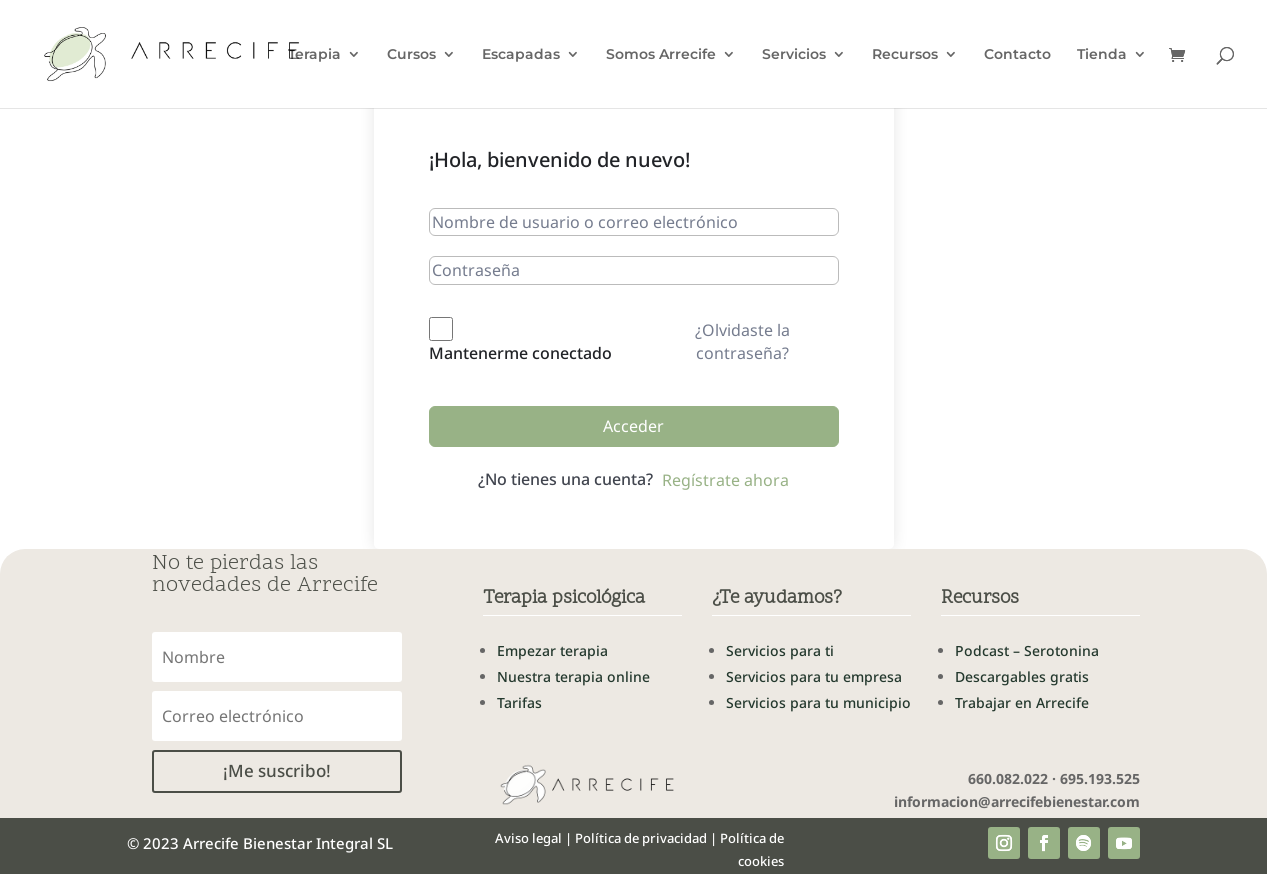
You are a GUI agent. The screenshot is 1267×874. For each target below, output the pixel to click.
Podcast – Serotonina (1027, 650)
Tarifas (519, 702)
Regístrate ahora (725, 480)
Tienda (1102, 55)
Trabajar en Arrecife (1022, 702)
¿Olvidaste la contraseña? (742, 341)
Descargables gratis (1022, 676)
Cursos (411, 55)
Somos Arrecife (661, 55)
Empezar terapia (552, 650)
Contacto (1017, 55)
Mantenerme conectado (520, 353)
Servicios (794, 55)
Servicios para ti (780, 650)
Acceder (633, 426)
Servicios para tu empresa (814, 676)
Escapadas (521, 55)
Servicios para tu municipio (818, 702)
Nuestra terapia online (573, 676)
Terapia (314, 55)
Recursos (905, 55)
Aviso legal (528, 838)
